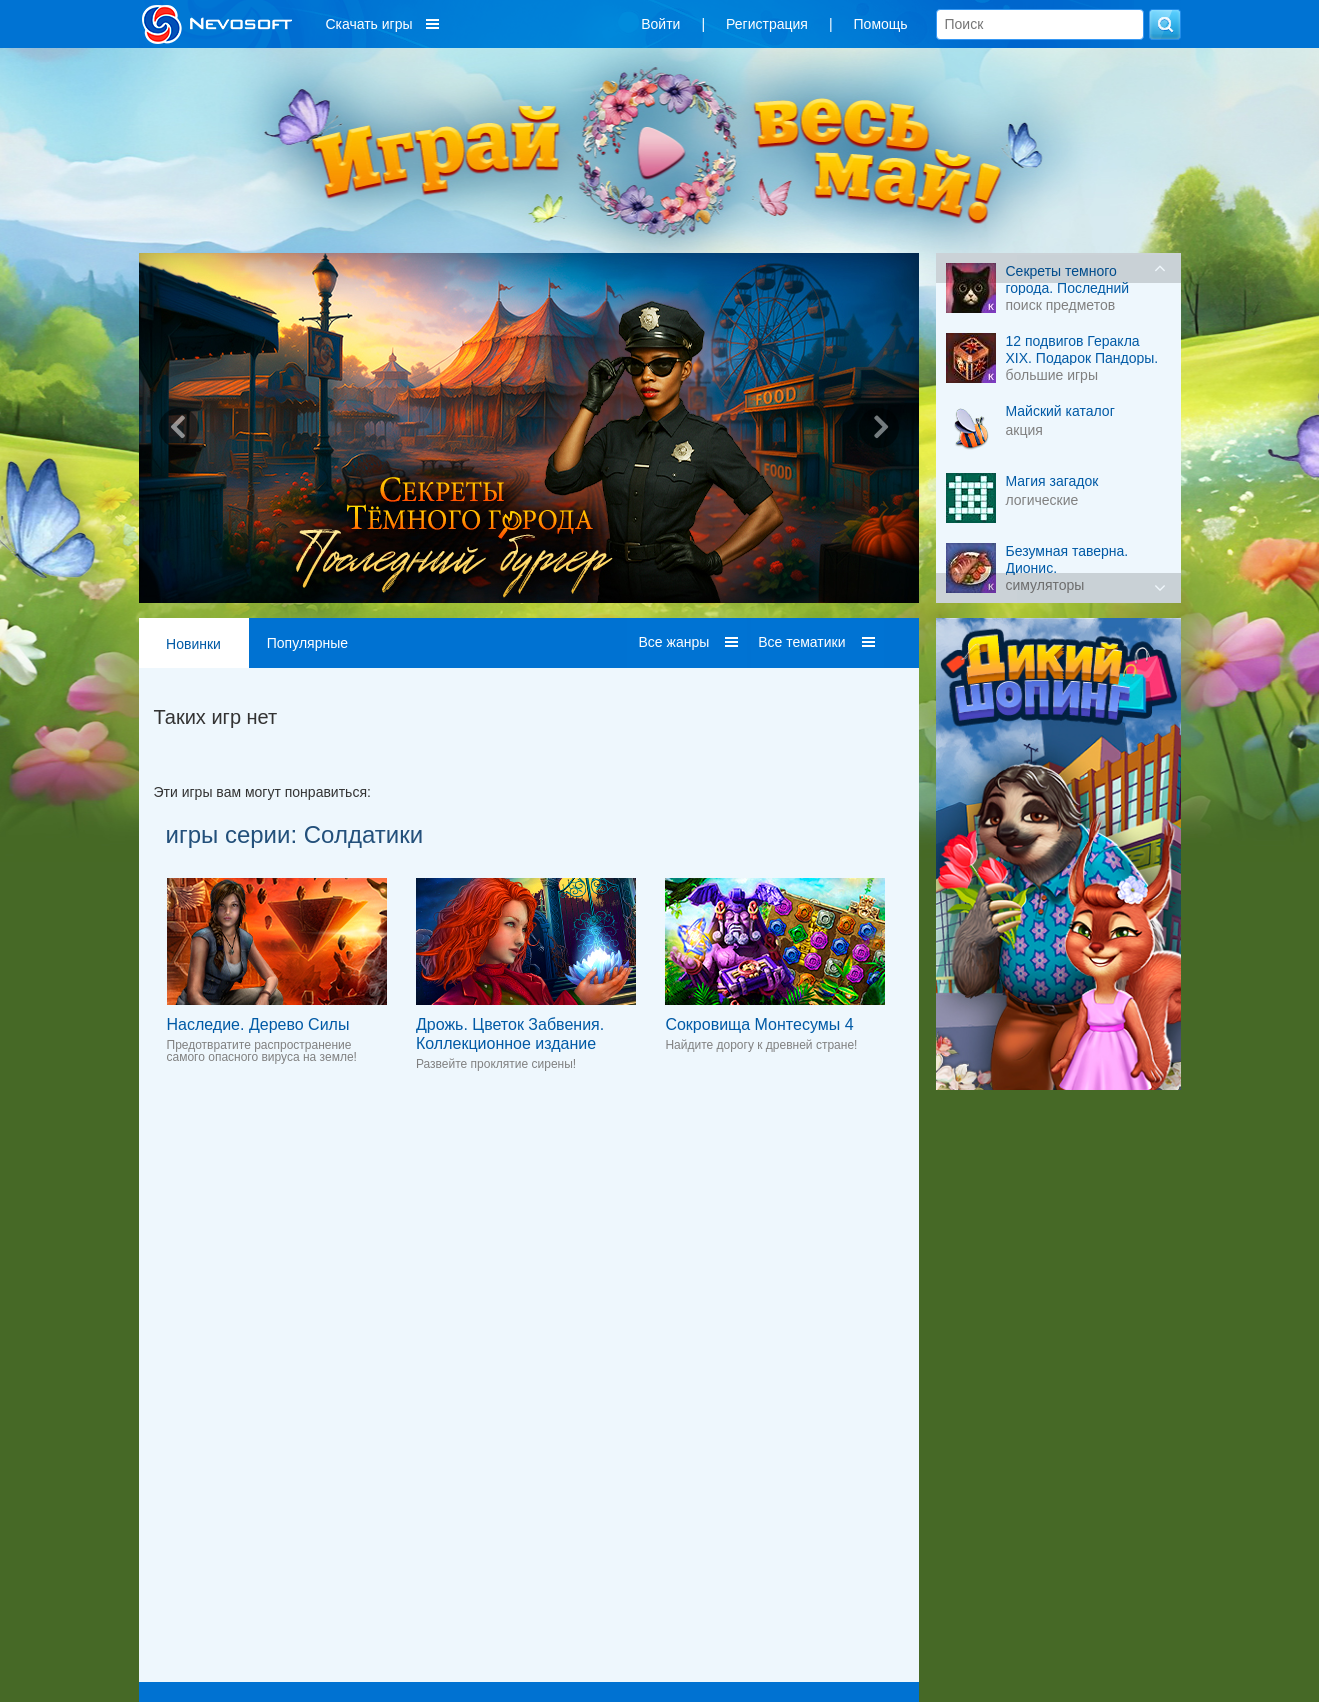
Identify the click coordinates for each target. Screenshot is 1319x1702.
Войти (660, 24)
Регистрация (767, 24)
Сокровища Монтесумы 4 (759, 1024)
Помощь (881, 24)
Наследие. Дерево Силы (258, 1024)
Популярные (307, 643)
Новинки (193, 644)
